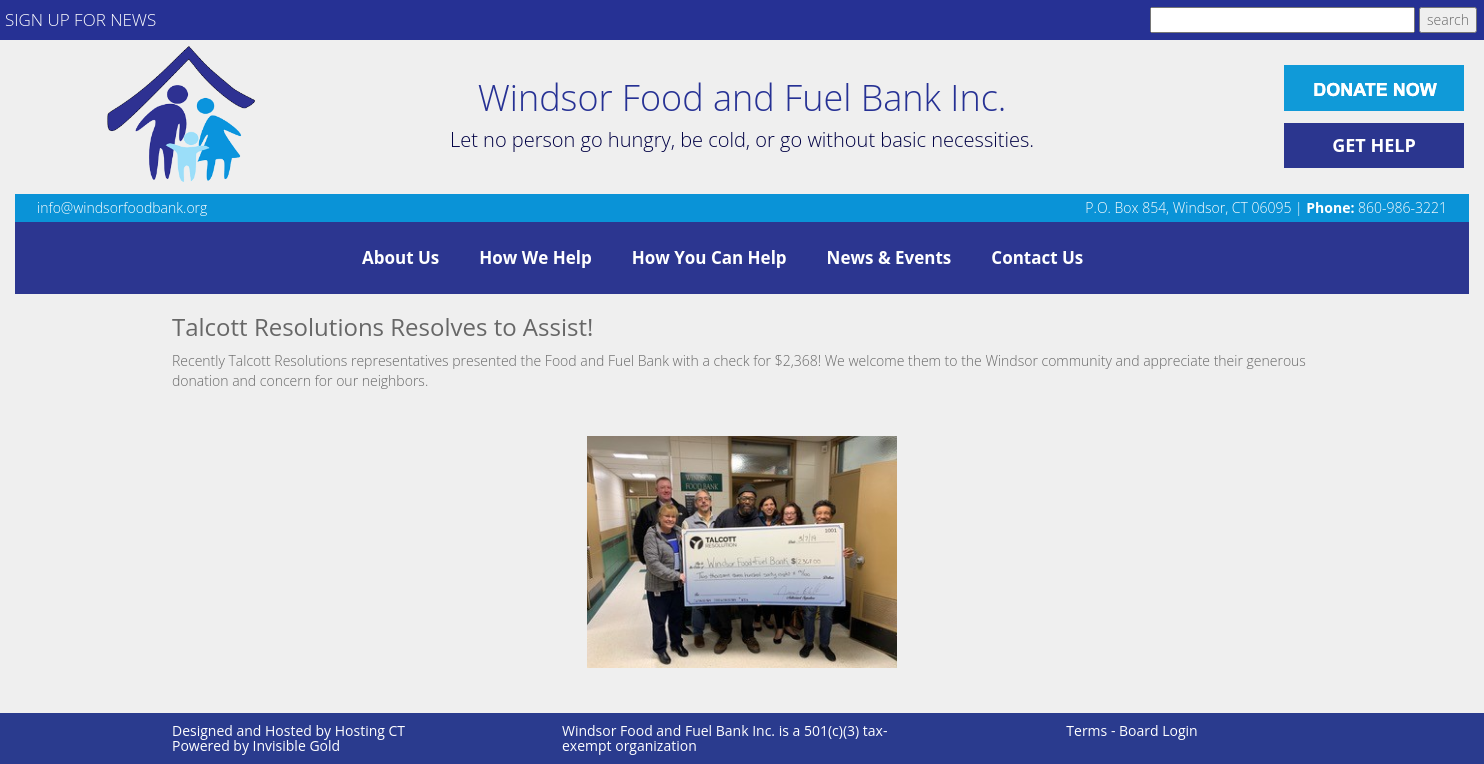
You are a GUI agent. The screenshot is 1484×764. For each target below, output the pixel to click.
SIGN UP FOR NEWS (80, 19)
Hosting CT (370, 730)
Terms (1086, 730)
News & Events (889, 257)
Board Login (1158, 730)
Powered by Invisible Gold (256, 745)
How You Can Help (709, 257)
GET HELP (1374, 145)
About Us (400, 257)
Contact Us (1037, 257)
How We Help (535, 257)
